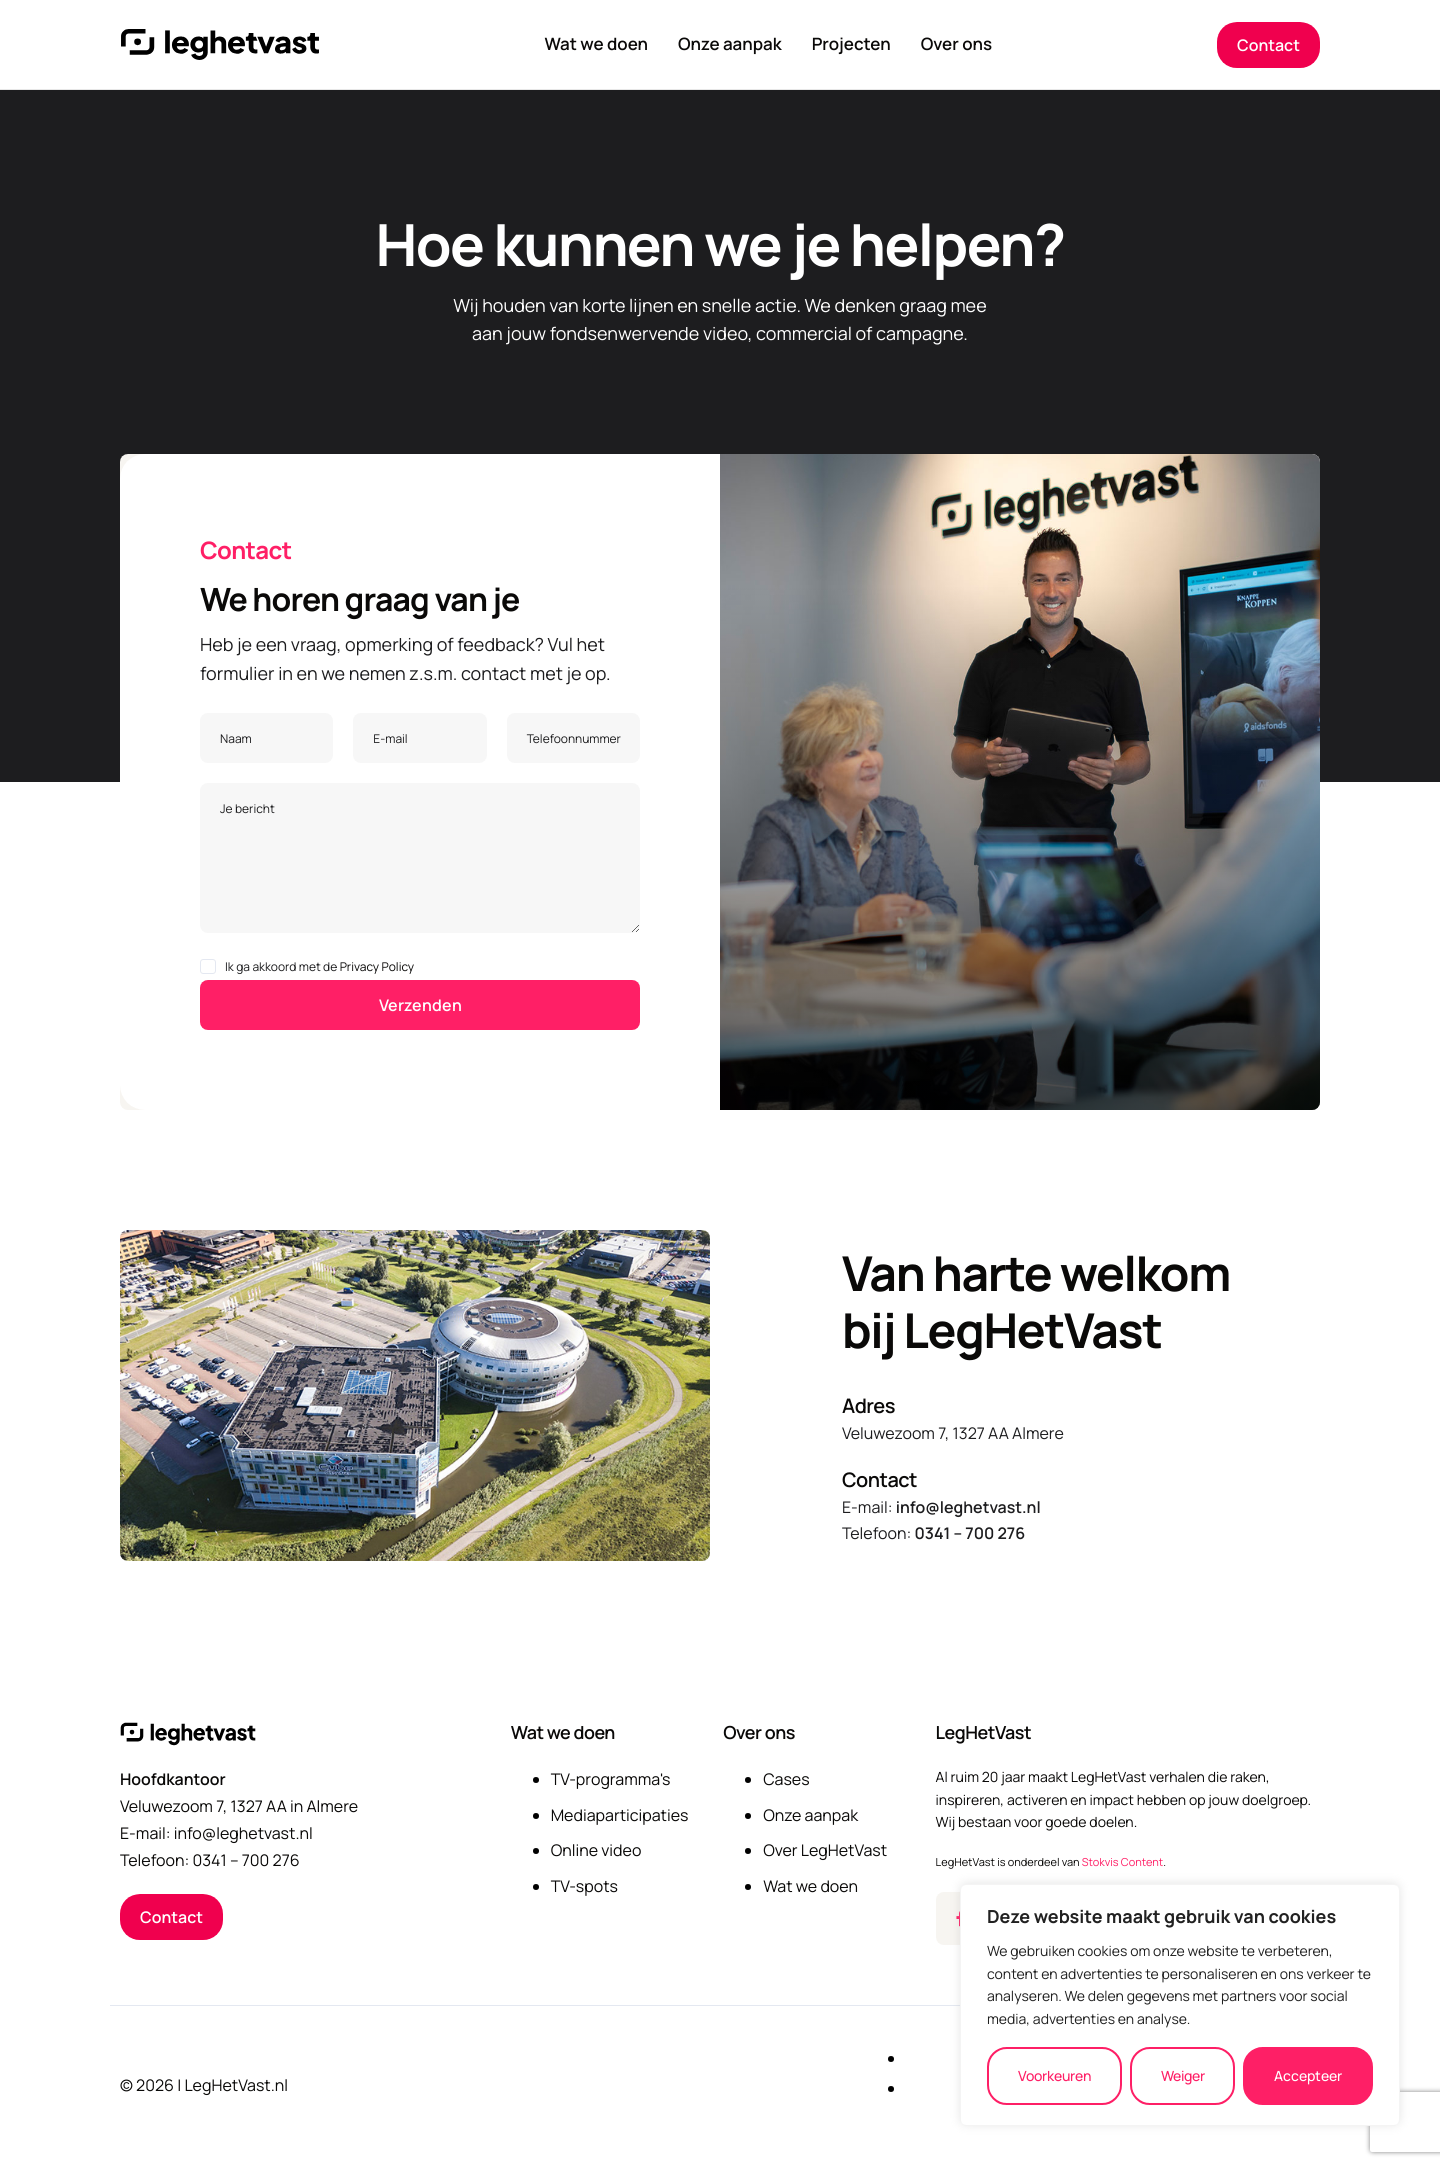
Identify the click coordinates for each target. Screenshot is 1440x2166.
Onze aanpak (730, 45)
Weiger (1183, 2075)
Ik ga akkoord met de (307, 966)
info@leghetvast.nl (968, 1507)
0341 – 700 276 (969, 1533)
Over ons (956, 45)
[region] (1180, 2005)
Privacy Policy (377, 966)
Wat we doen (596, 45)
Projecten (851, 45)
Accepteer (1308, 2075)
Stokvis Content (1122, 1862)
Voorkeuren (1054, 2075)
